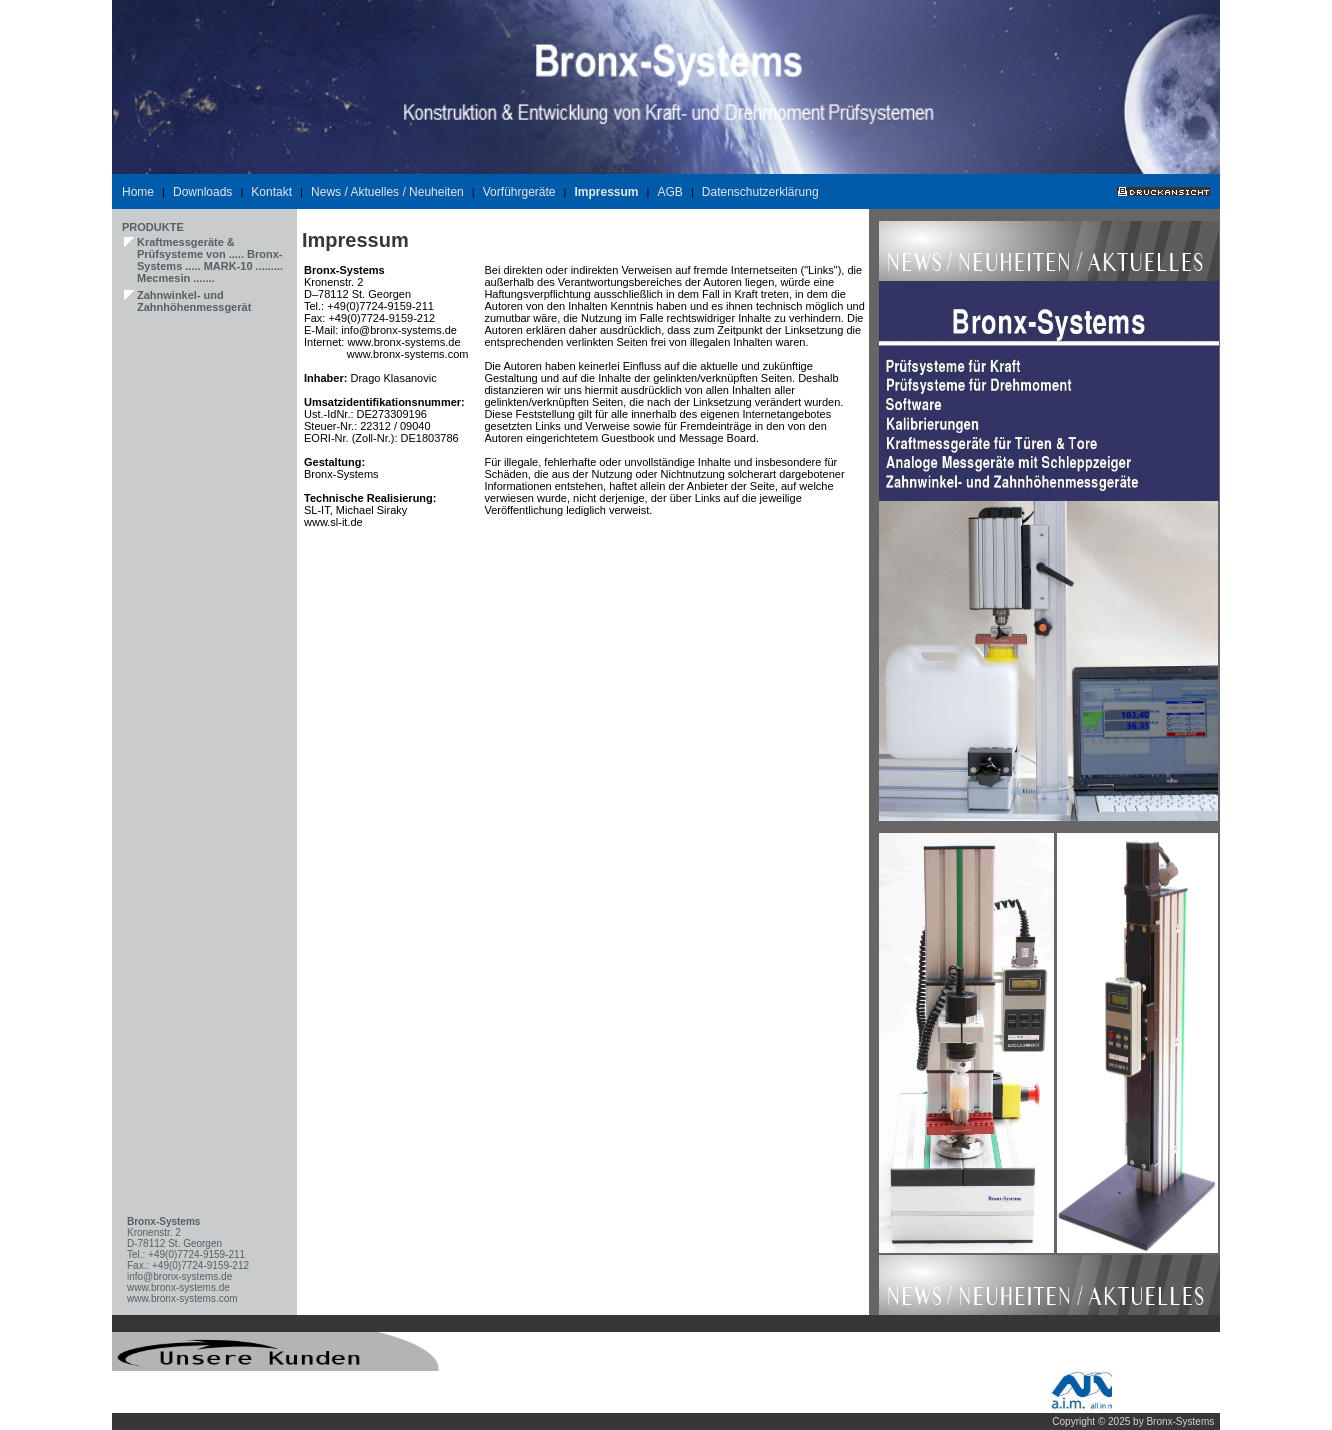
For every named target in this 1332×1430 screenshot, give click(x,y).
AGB (670, 192)
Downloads (202, 192)
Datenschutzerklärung (760, 192)
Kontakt (271, 192)
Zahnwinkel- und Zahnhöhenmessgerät (194, 301)
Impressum (606, 192)
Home (138, 192)
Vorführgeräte (519, 192)
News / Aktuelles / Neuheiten (387, 192)
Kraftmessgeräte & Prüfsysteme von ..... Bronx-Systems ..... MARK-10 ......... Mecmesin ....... (210, 260)
